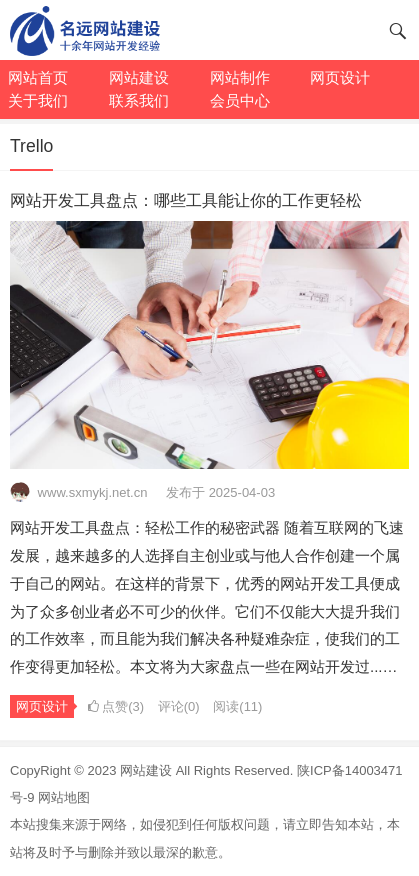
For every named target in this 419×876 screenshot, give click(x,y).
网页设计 (42, 706)
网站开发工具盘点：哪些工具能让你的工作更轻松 (186, 200)
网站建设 (146, 770)
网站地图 (64, 797)
